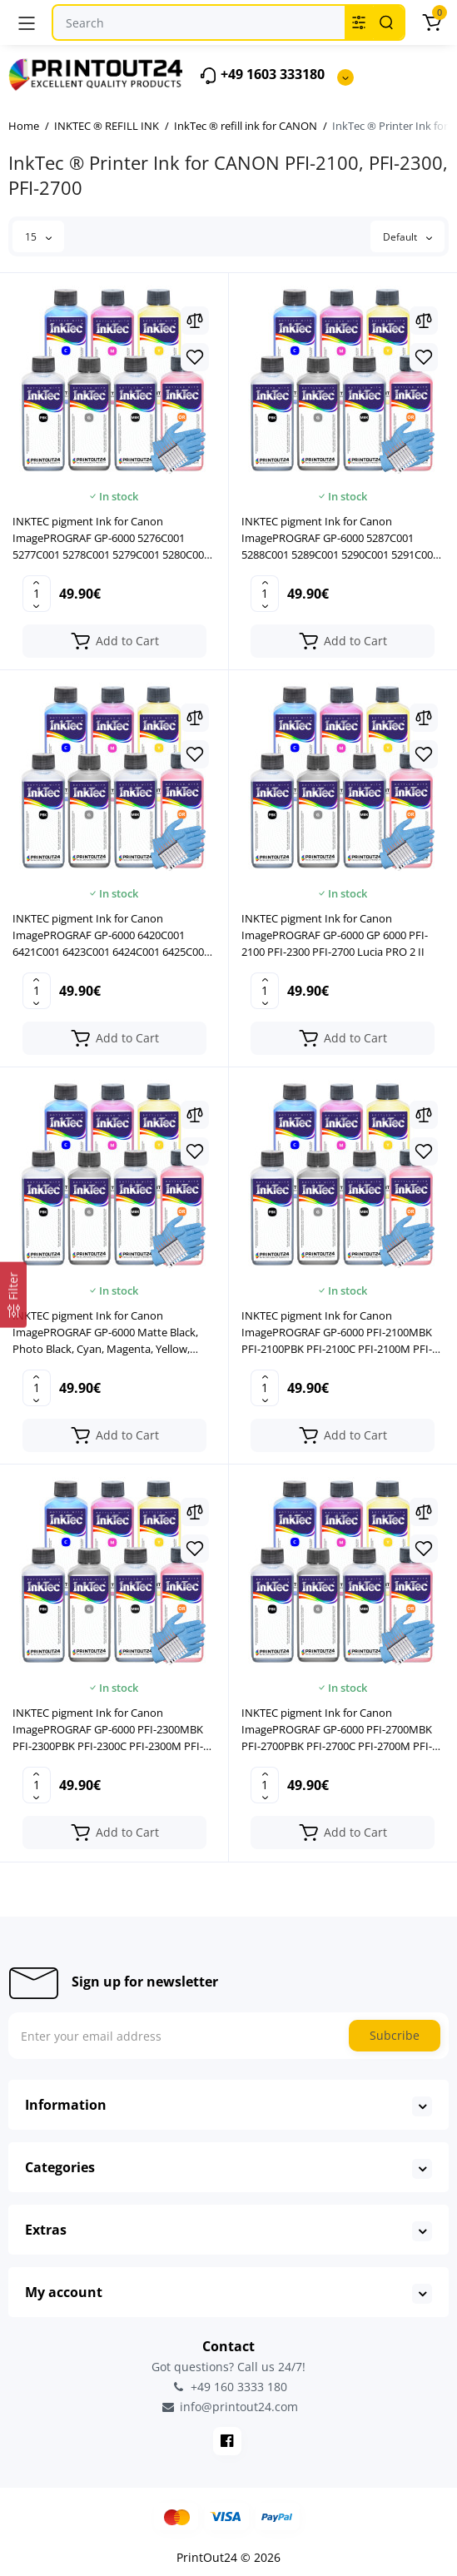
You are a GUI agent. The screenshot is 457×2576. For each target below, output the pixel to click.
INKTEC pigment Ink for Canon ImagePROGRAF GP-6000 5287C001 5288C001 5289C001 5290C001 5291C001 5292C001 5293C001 (340, 538)
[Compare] (195, 320)
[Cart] (431, 22)
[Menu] (26, 22)
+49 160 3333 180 (229, 2386)
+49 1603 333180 (262, 75)
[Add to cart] (114, 641)
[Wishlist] (195, 357)
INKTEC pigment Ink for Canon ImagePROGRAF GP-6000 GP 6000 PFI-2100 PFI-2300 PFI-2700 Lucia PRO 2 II (334, 935)
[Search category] (358, 22)
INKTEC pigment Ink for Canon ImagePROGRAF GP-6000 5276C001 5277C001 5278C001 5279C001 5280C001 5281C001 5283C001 (111, 538)
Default (407, 237)
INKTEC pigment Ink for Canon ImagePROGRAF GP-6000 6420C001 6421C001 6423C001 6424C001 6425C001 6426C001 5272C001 (111, 935)
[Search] (386, 22)
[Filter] (13, 1295)
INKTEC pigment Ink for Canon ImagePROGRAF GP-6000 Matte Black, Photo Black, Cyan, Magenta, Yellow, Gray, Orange (105, 1332)
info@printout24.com (229, 2406)
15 (38, 237)
